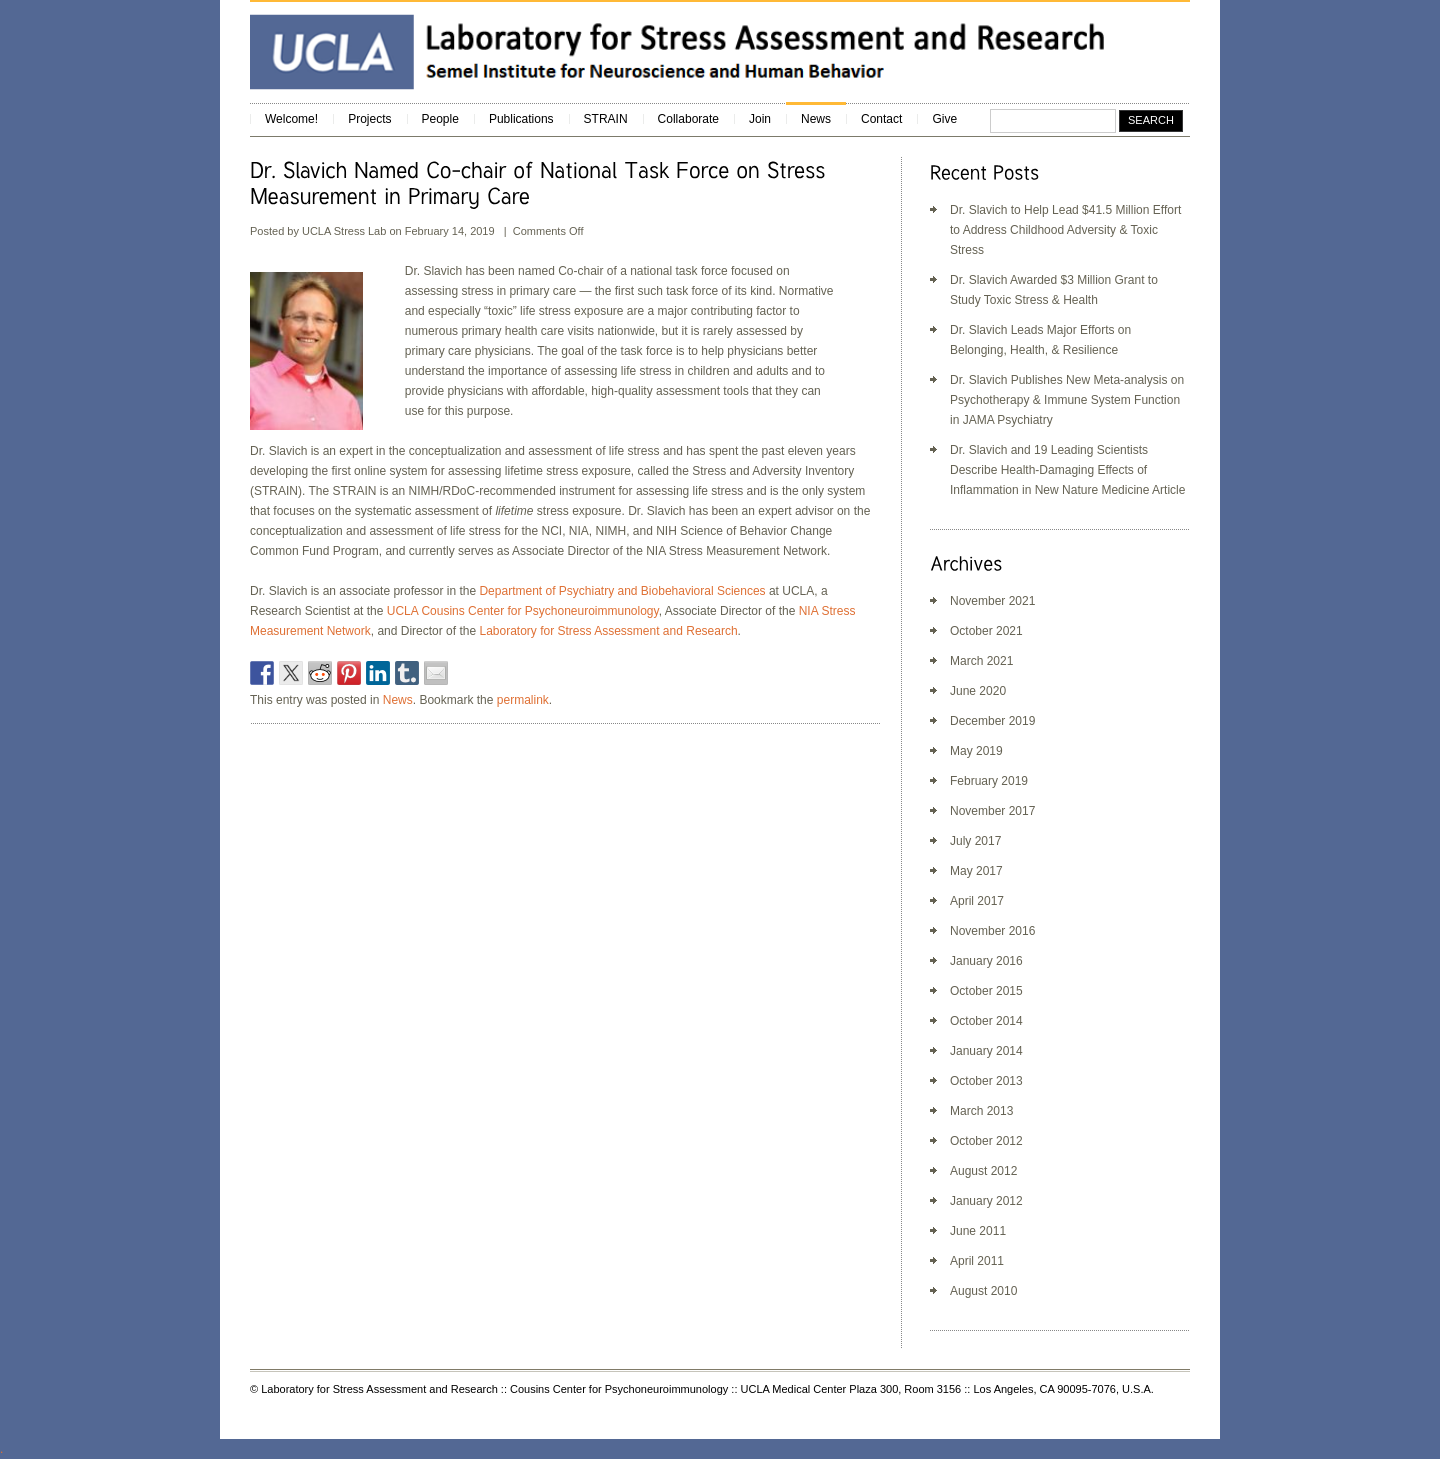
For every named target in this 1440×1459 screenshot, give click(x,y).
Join (760, 119)
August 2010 (983, 1291)
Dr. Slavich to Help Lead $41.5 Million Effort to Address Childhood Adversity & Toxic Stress (1065, 230)
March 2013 (981, 1111)
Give (944, 119)
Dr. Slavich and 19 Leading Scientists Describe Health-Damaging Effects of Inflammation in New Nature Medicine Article (1067, 470)
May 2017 (976, 871)
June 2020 (978, 691)
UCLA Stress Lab (345, 231)
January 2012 (986, 1201)
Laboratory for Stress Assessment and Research (608, 631)
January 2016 (986, 961)
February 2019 (989, 781)
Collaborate (688, 119)
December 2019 (992, 721)
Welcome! (291, 119)
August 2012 (983, 1171)
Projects (369, 119)
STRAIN (606, 119)
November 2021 (992, 601)
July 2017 (975, 841)
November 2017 (992, 811)
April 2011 (977, 1261)
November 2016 (992, 931)
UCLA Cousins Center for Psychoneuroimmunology (523, 611)
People (440, 119)
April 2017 (977, 901)
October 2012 (986, 1141)
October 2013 (986, 1081)
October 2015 (986, 991)
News (816, 119)
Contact (881, 119)
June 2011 (978, 1231)
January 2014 (986, 1051)
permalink (523, 700)
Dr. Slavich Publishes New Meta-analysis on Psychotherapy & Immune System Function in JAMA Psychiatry (1067, 400)
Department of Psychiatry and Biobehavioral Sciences (622, 591)
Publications (521, 119)
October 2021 (986, 631)
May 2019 (976, 751)
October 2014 (986, 1021)
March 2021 (981, 661)
